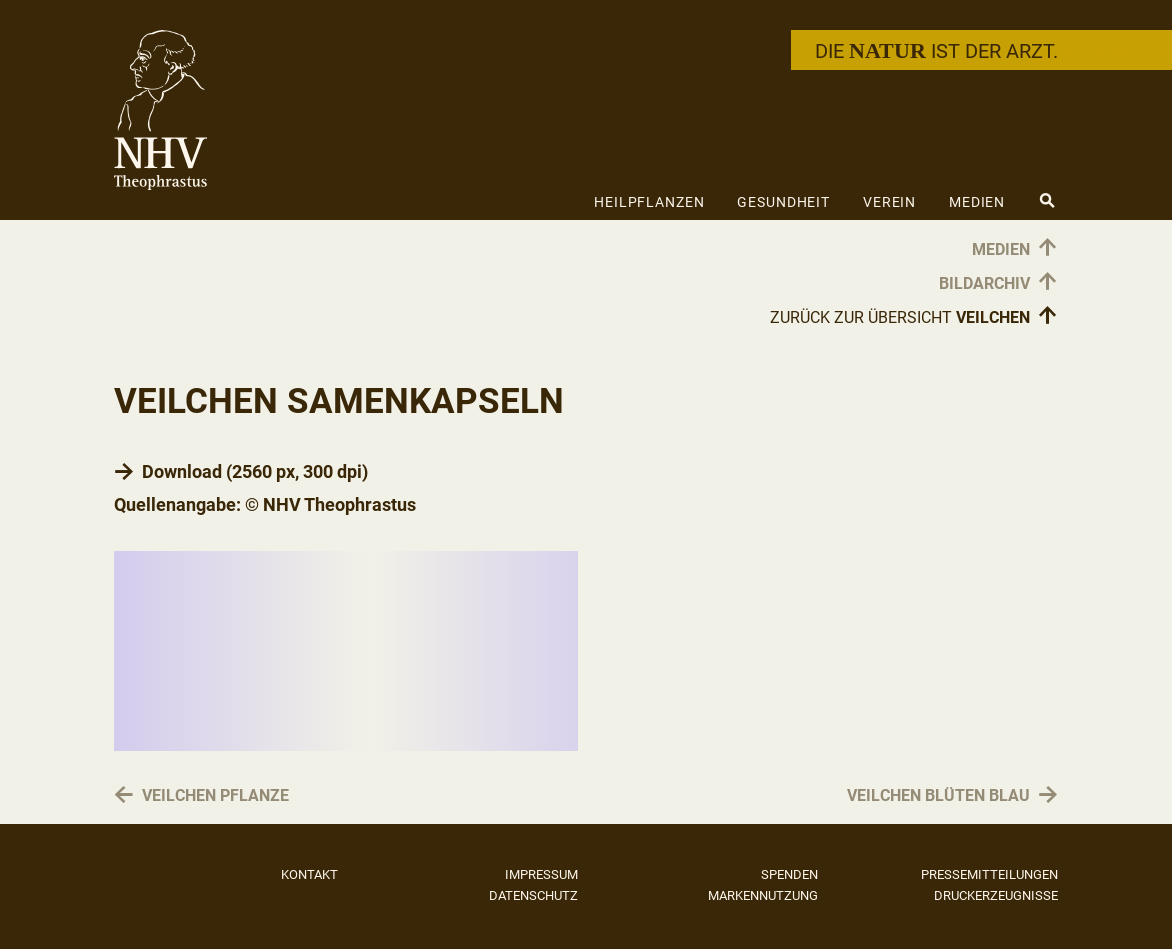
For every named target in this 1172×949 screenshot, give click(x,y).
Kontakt (309, 874)
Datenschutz (533, 895)
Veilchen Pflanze (215, 796)
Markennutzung (763, 895)
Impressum (541, 874)
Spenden (789, 874)
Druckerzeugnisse (996, 895)
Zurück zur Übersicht (914, 317)
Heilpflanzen (649, 202)
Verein (889, 202)
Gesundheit (783, 202)
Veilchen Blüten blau (938, 796)
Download (182, 471)
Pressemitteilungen (989, 874)
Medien (977, 202)
